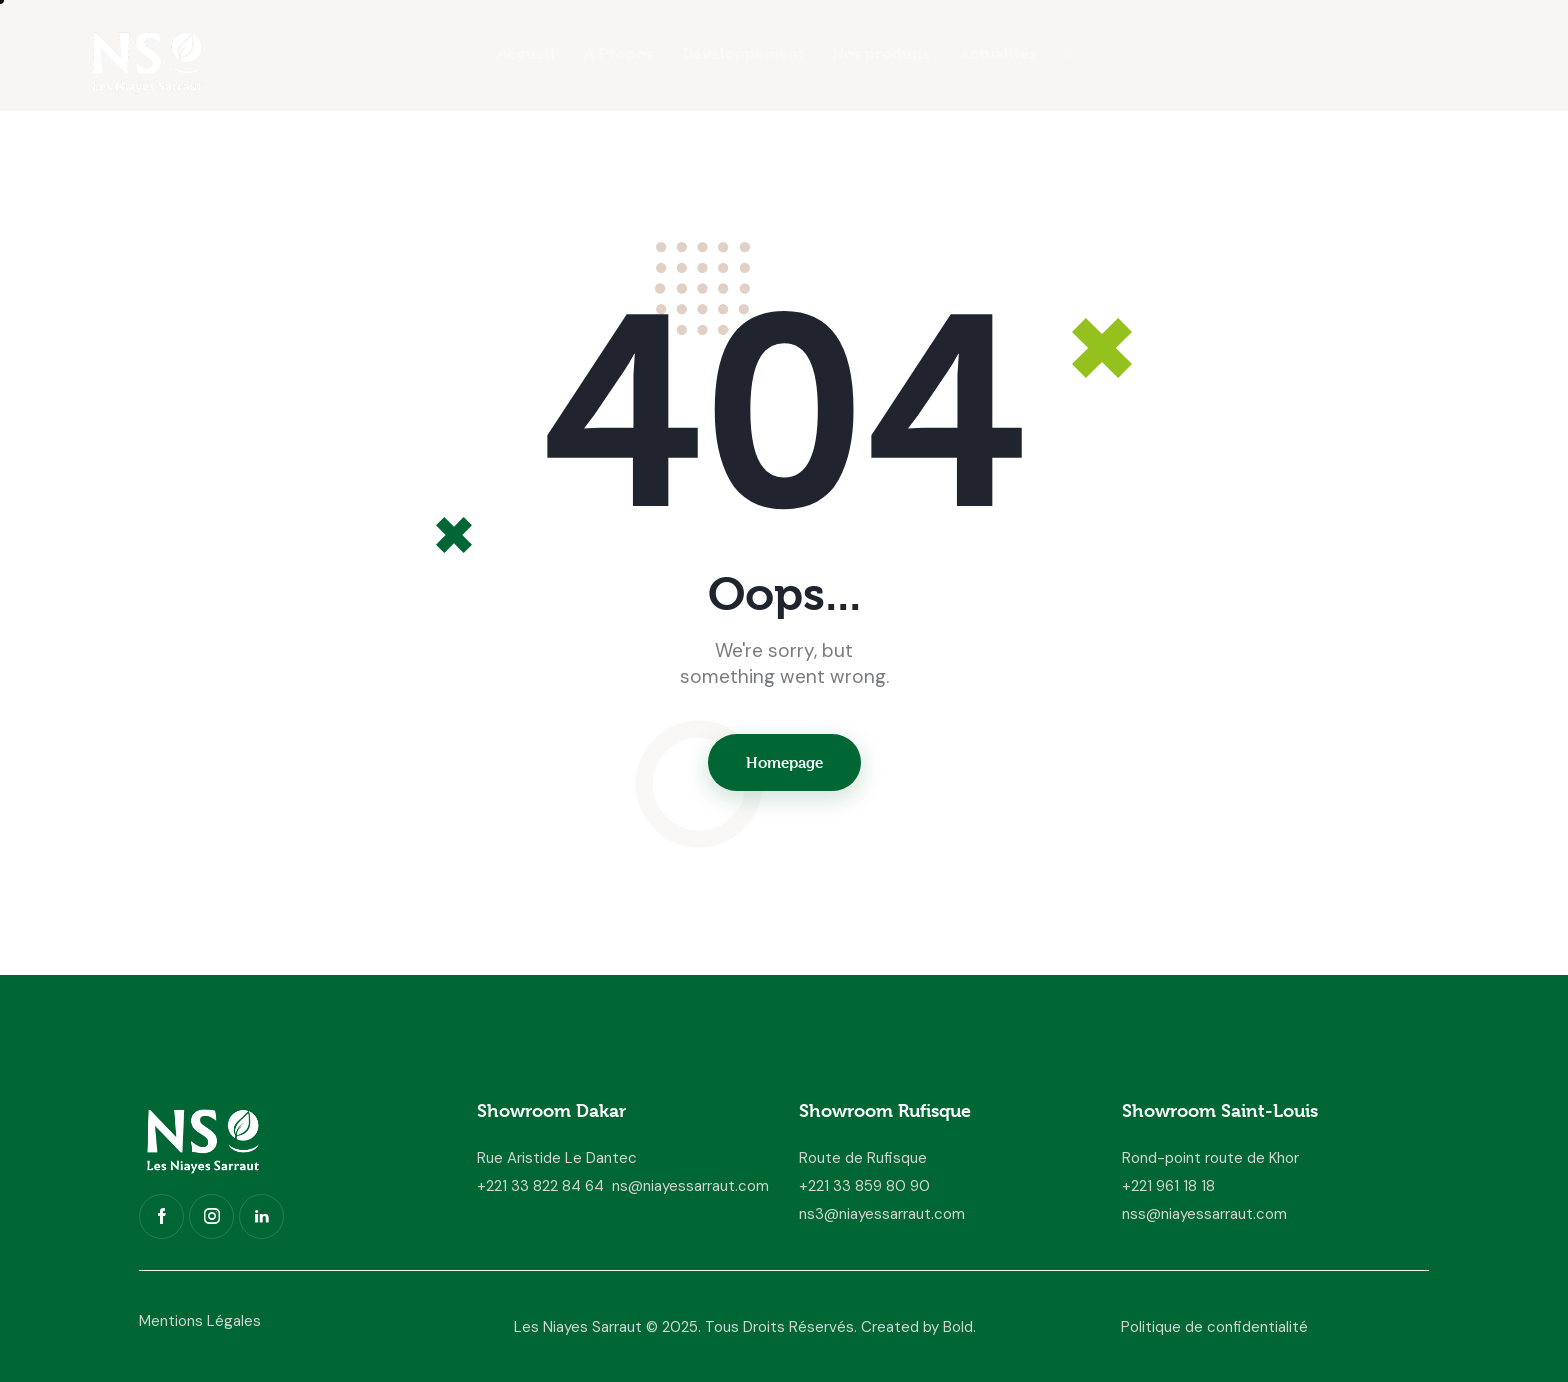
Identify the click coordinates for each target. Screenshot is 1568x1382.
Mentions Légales (200, 1321)
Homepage (784, 762)
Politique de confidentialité (1214, 1327)
